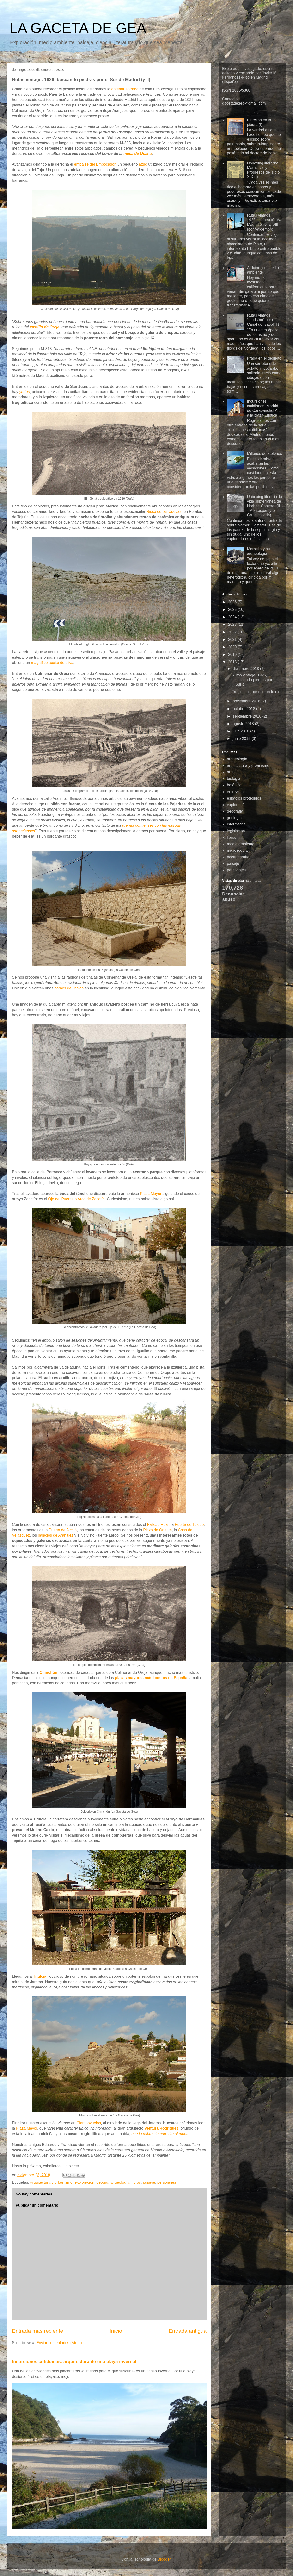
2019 (233, 654)
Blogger (164, 2559)
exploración (84, 2182)
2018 (233, 662)
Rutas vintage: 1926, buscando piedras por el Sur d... (254, 679)
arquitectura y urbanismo (51, 2182)
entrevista (235, 792)
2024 (233, 617)
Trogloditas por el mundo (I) (255, 692)
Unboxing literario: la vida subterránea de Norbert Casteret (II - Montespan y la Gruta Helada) (264, 506)
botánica (234, 785)
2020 (233, 647)
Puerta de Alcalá (63, 1530)
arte (230, 772)
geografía (104, 2182)
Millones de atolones (264, 453)
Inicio (116, 2331)
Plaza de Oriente (157, 1530)
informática (236, 824)
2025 (233, 609)
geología (122, 2182)
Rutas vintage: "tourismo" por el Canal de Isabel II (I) (264, 319)
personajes (166, 2182)
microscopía (237, 850)
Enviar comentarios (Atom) (59, 2343)
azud (143, 164)
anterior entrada (125, 89)
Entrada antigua (188, 2331)
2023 (233, 624)
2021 (233, 640)
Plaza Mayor (150, 1194)
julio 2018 (241, 731)
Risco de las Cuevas (164, 511)
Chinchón (48, 1672)
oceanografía (238, 857)
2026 (233, 602)
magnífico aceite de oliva (52, 663)
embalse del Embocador (95, 164)
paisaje (149, 2182)
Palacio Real (158, 1524)
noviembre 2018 (247, 701)
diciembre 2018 (246, 669)
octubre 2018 (244, 709)
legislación (236, 831)
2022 (233, 632)
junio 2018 (242, 739)
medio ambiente (240, 844)
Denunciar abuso (233, 896)
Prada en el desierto (264, 358)
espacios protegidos (244, 798)
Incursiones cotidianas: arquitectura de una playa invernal (74, 2361)
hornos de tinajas (69, 988)
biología (233, 778)
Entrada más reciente (37, 2331)
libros (136, 2182)
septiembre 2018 (247, 716)
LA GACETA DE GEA (78, 28)
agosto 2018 (244, 724)
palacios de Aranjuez (55, 1535)
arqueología (237, 759)
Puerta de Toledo (189, 1524)
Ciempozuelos (89, 2123)
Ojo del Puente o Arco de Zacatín (76, 1199)
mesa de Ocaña (137, 153)
